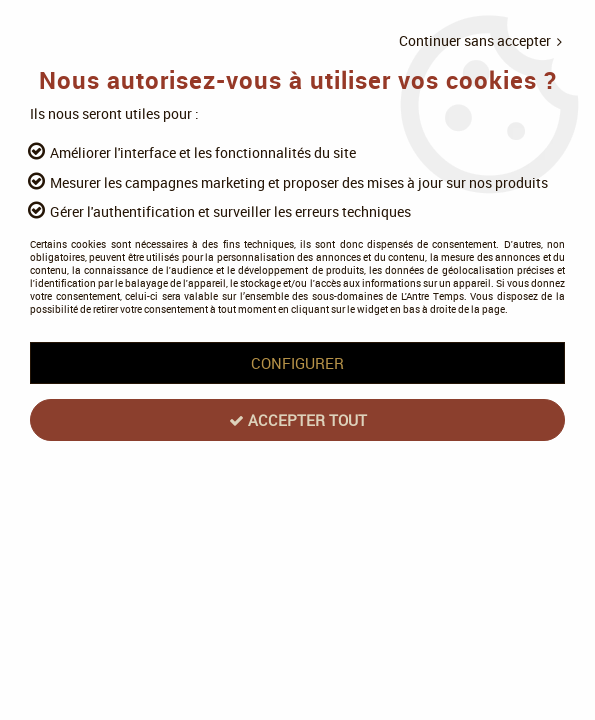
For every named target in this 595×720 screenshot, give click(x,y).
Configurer (297, 363)
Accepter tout (298, 420)
